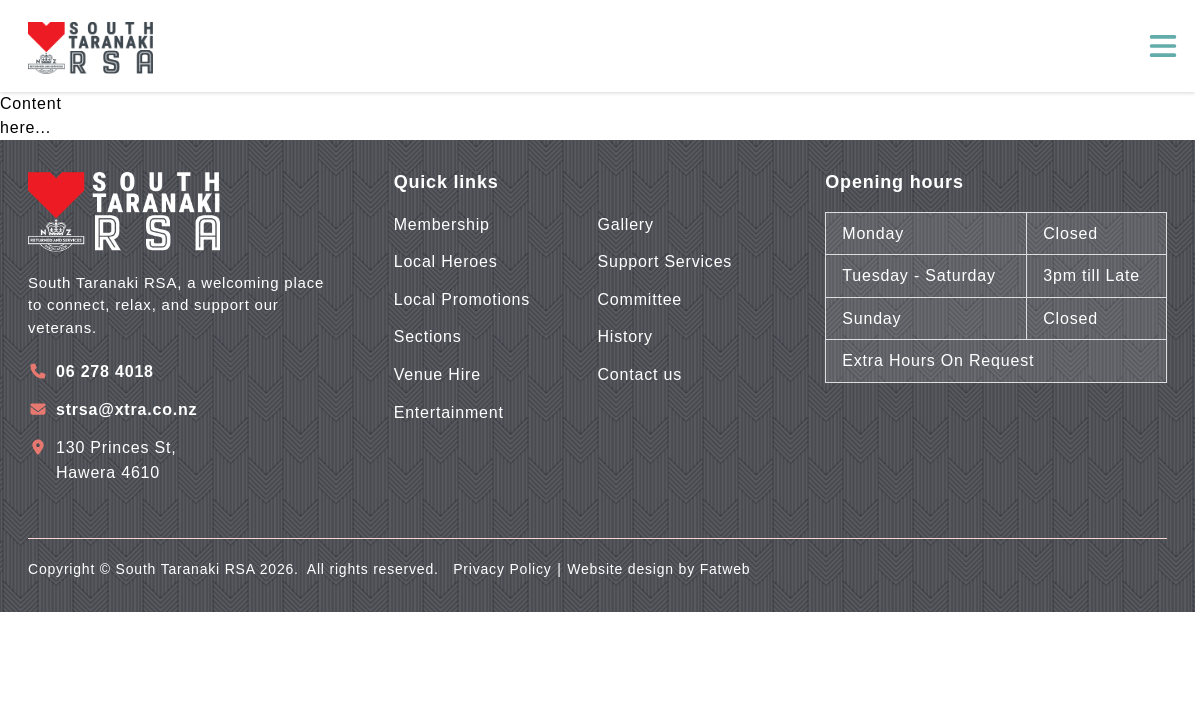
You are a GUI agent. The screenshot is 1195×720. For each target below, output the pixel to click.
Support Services (665, 261)
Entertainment (449, 412)
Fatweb (725, 569)
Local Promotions (462, 299)
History (625, 336)
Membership (442, 224)
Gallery (626, 224)
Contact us (640, 374)
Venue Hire (437, 374)
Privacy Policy (502, 569)
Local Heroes (446, 261)
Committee (640, 299)
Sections (428, 336)
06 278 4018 (105, 371)
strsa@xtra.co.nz (126, 409)
